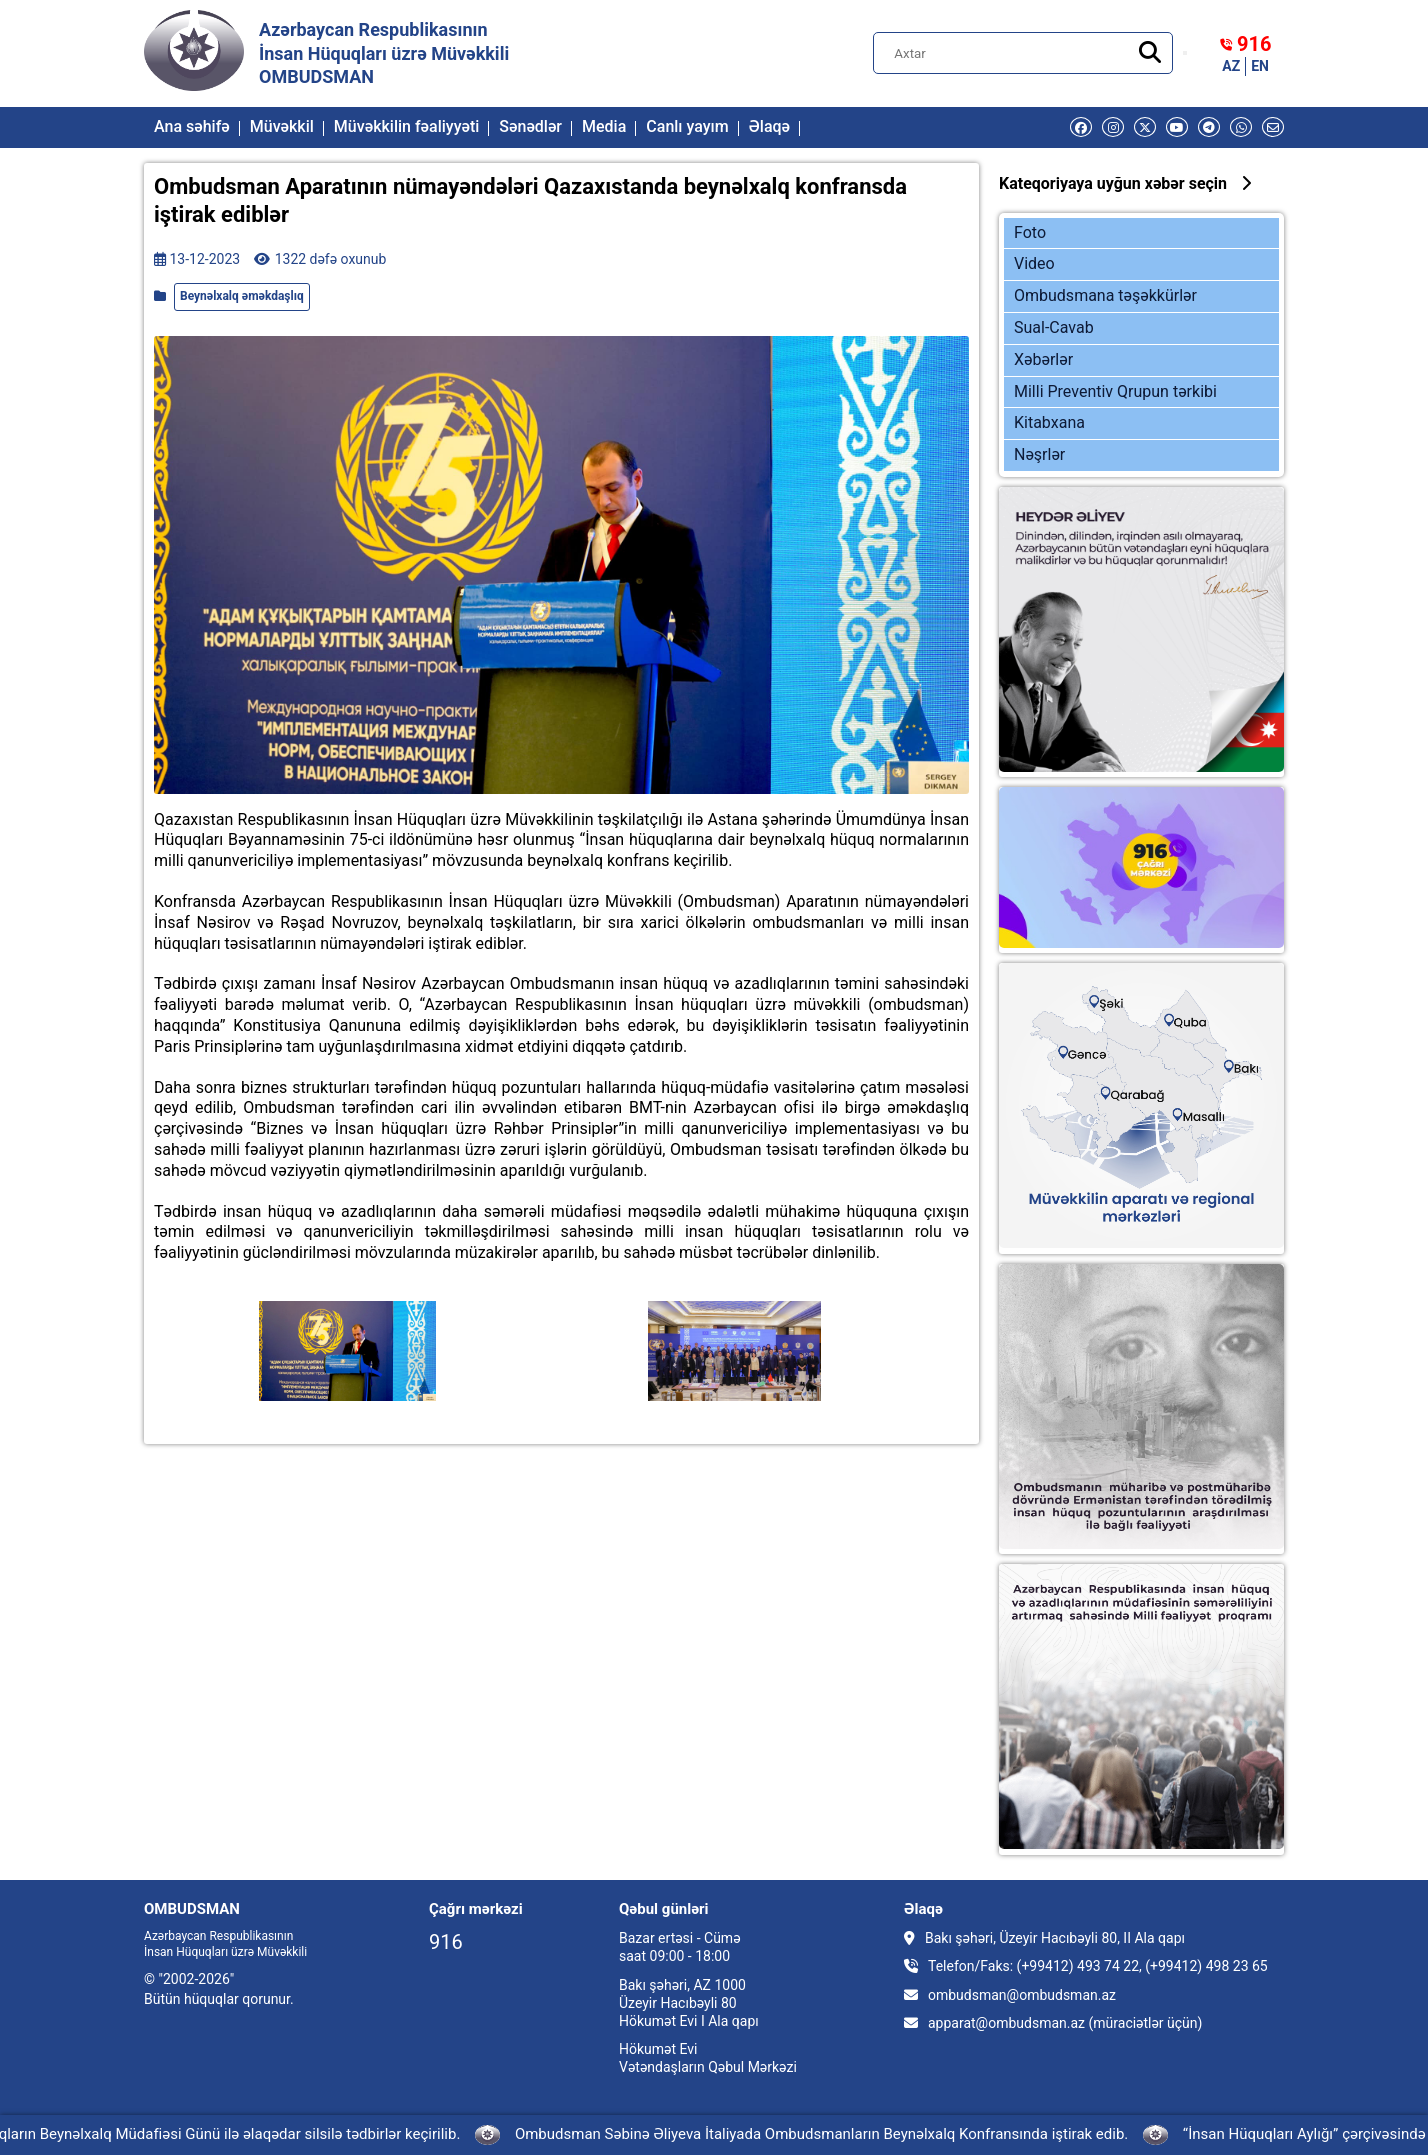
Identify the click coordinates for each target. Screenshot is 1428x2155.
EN (1260, 66)
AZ (1231, 66)
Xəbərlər (1043, 359)
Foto (1030, 232)
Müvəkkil (282, 126)
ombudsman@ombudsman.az (1022, 1995)
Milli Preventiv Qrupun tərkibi (1115, 391)
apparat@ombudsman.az (1006, 2023)
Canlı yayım (687, 126)
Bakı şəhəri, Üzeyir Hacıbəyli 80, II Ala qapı (1044, 1938)
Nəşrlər (1039, 454)
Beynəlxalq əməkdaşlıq (242, 296)
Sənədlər (530, 126)
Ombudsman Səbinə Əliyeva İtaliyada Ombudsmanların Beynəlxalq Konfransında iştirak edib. (826, 2134)
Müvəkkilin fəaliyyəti (406, 126)
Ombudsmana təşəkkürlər (1105, 295)
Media (604, 126)
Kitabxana (1049, 422)
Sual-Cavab (1054, 327)
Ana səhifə (192, 126)
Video (1034, 263)
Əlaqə (769, 126)
